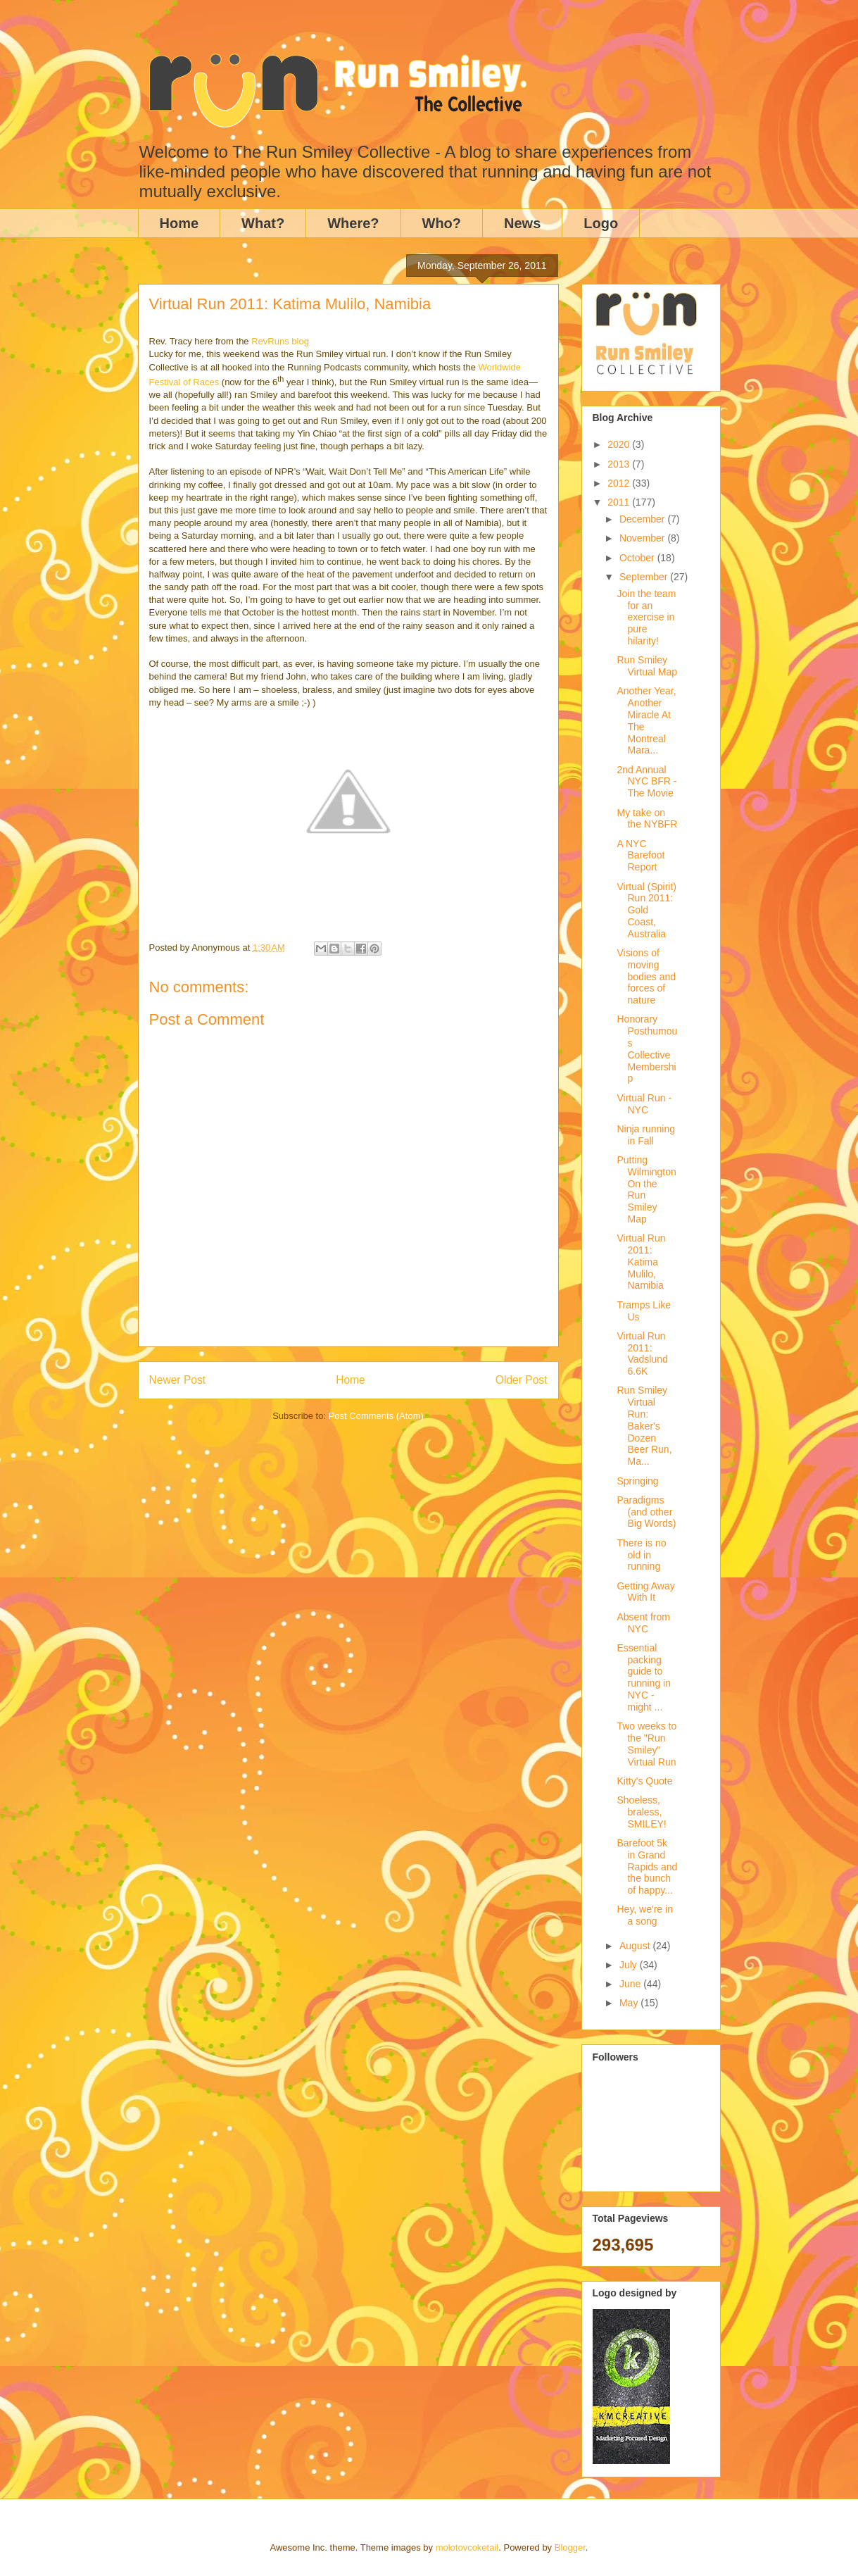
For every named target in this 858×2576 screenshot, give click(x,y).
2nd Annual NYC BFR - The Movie (646, 781)
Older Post (522, 1380)
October (638, 557)
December (643, 519)
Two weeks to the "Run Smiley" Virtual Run (646, 1743)
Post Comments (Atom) (376, 1416)
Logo (600, 223)
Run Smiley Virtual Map (647, 665)
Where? (353, 223)
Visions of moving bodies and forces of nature (646, 976)
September (644, 576)
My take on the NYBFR (647, 818)
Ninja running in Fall (646, 1134)
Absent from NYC (643, 1622)
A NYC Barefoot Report (640, 855)
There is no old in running (641, 1555)
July (629, 1964)
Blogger (570, 2547)
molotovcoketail (467, 2547)
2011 (619, 502)
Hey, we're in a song (644, 1915)
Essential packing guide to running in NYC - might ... (644, 1677)
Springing (637, 1481)
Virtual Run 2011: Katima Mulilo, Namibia (641, 1261)
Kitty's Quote (644, 1781)
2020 (619, 444)
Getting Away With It (645, 1591)
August (635, 1945)
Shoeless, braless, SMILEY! (641, 1812)
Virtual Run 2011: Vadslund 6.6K (642, 1353)
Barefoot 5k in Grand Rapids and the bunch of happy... (647, 1866)
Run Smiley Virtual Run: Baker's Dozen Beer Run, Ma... (644, 1425)
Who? (442, 223)
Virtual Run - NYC (644, 1103)
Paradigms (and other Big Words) (646, 1512)
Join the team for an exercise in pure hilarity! (646, 617)
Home (179, 223)
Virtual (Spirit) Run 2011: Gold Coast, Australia (646, 910)
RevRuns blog (280, 341)
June (631, 1983)
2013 (619, 464)
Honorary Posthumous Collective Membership (647, 1048)
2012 (619, 483)
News (522, 223)
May (630, 2002)
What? (262, 223)
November (643, 538)
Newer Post (177, 1380)
